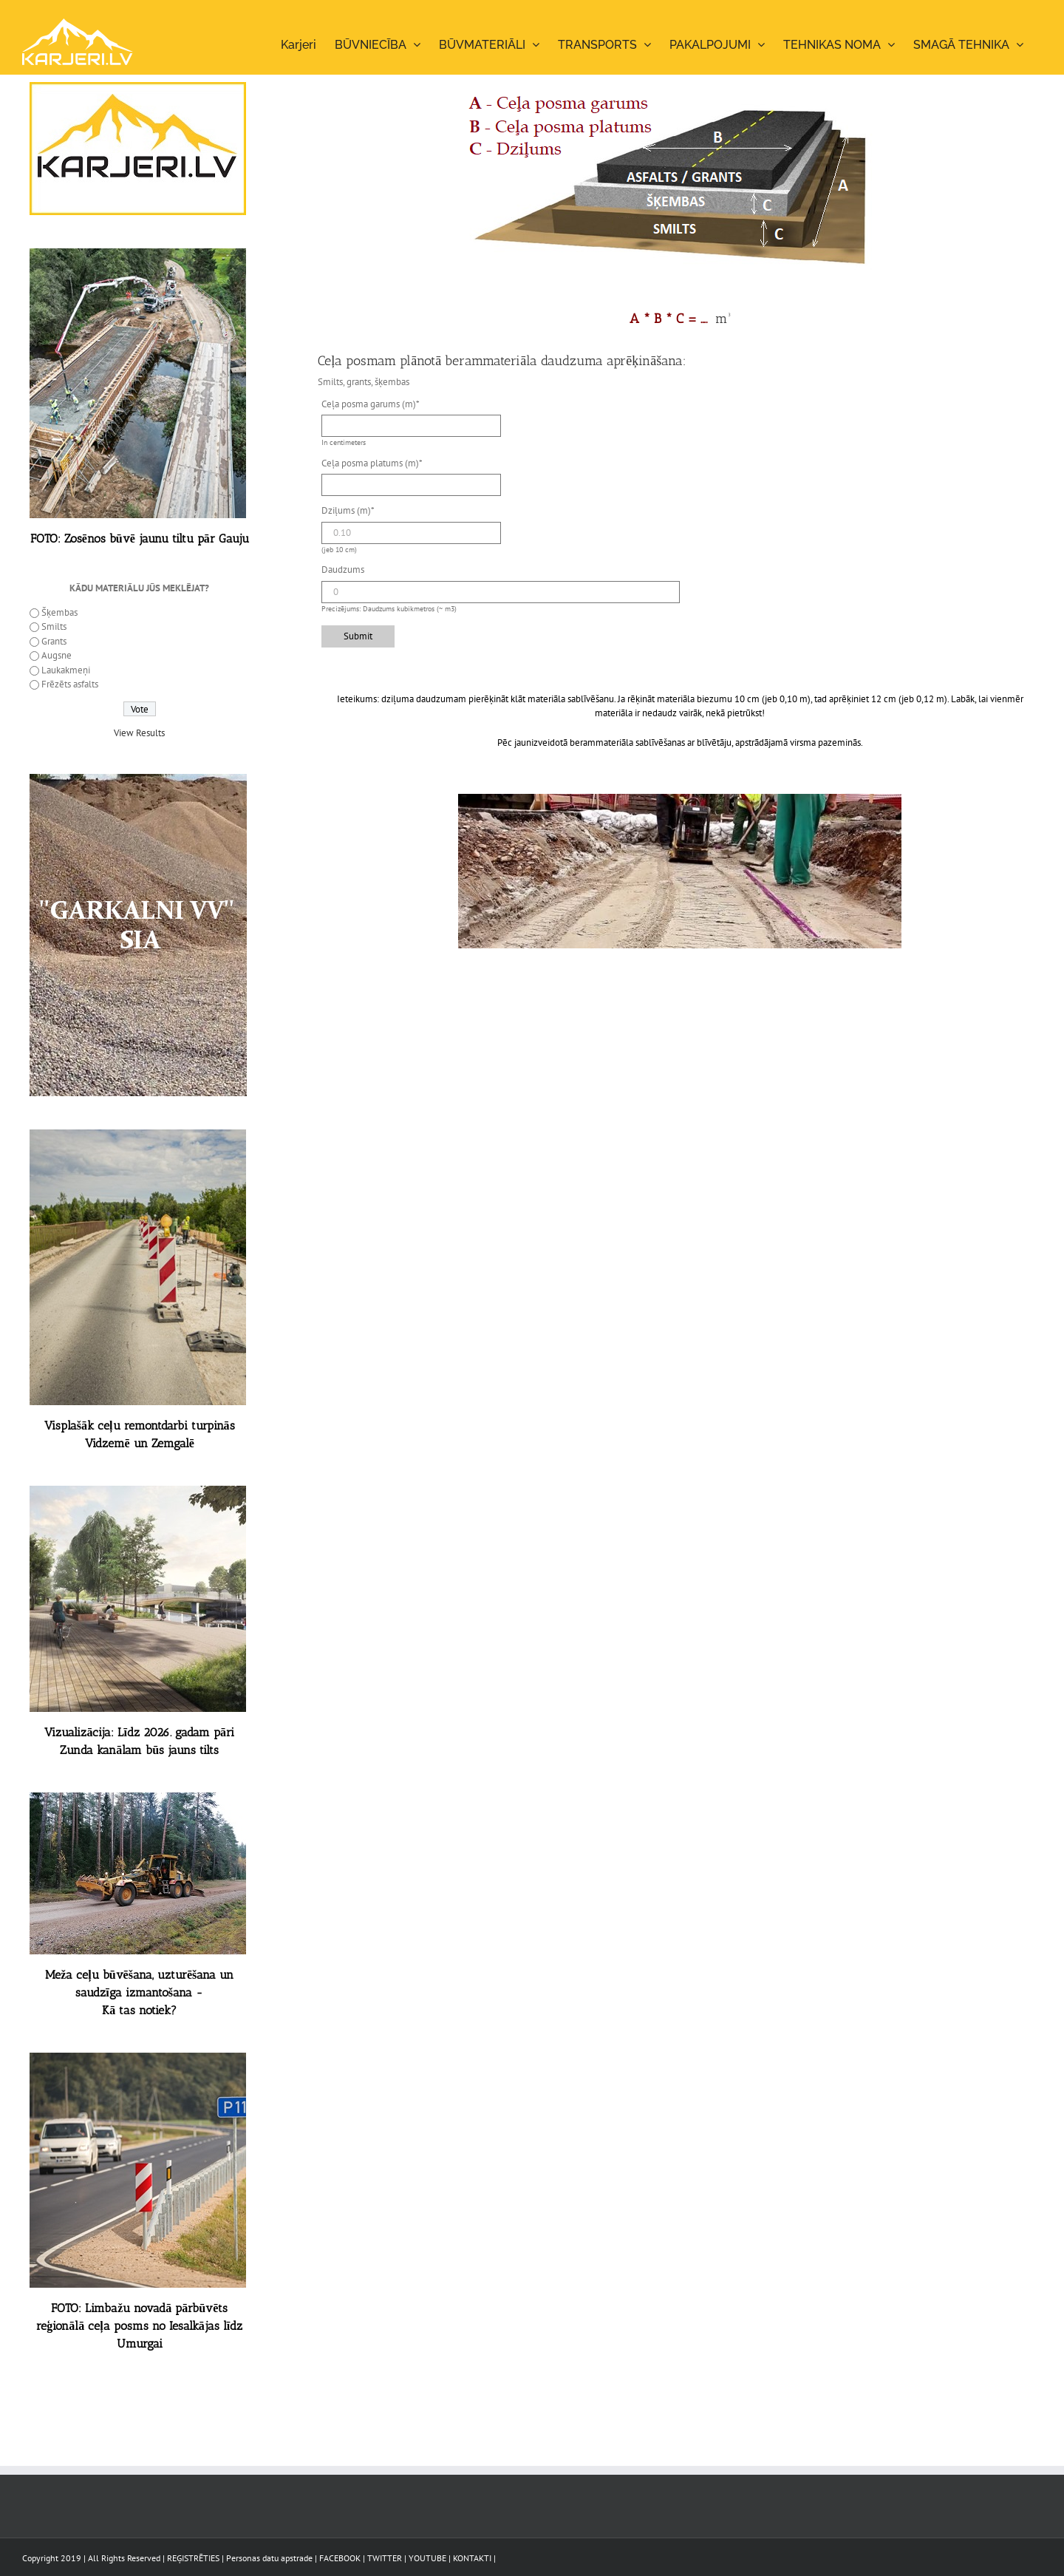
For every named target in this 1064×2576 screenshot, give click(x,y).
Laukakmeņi (65, 670)
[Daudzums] (500, 592)
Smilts (53, 626)
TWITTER (384, 2557)
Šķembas (59, 612)
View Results (139, 733)
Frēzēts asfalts (69, 684)
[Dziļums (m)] (410, 533)
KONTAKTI (472, 2557)
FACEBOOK (340, 2557)
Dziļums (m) (348, 510)
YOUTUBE (427, 2557)
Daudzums (342, 569)
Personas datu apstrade (269, 2557)
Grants (53, 641)
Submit (358, 636)
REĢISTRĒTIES (193, 2557)
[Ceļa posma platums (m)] (410, 485)
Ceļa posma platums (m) (372, 463)
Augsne (56, 655)
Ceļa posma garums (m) (370, 404)
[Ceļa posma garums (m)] (410, 426)
